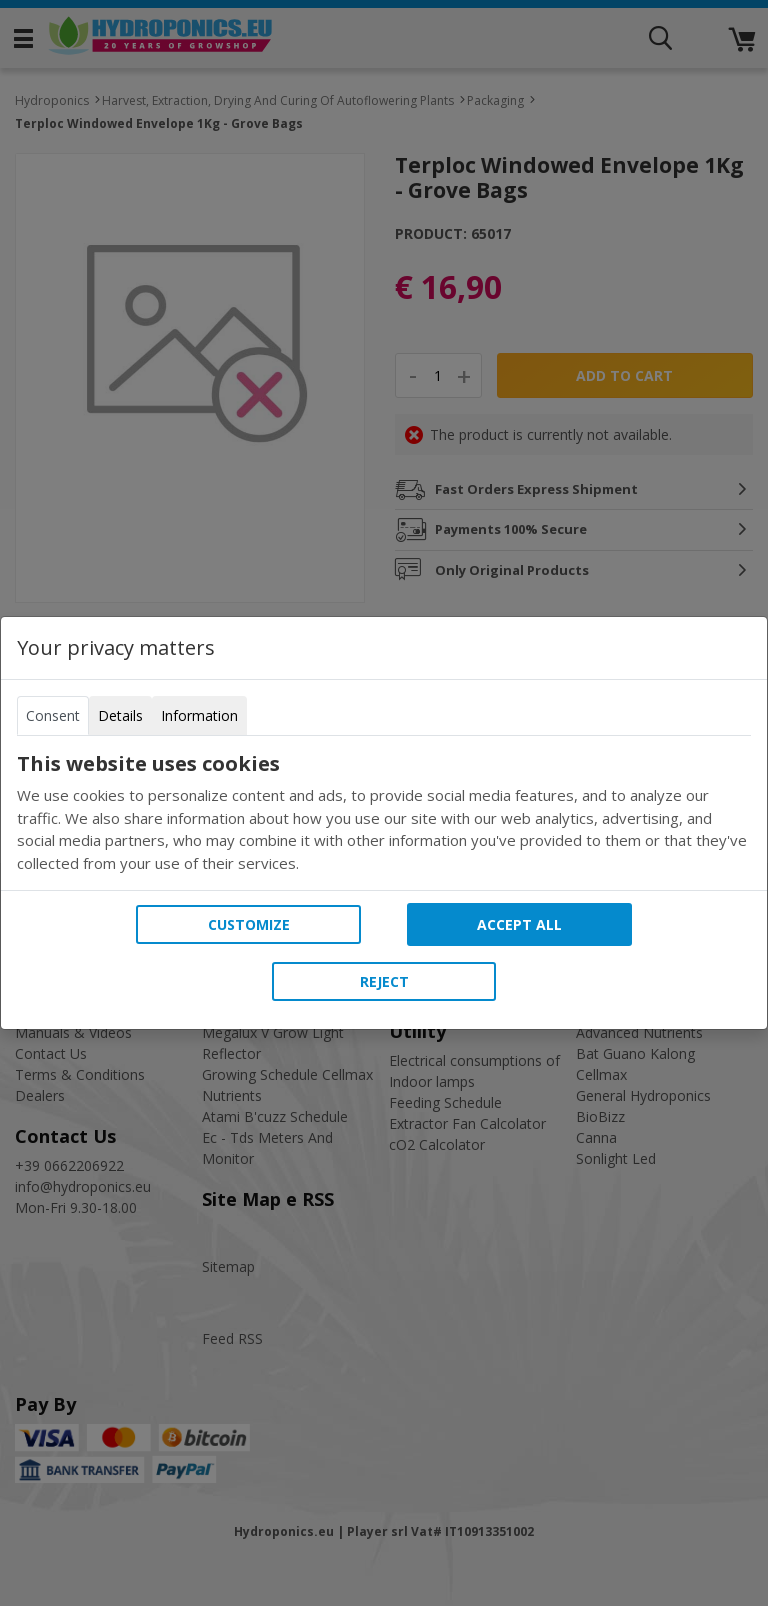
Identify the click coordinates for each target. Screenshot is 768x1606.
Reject (384, 981)
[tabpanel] (384, 813)
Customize (249, 924)
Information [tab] (199, 715)
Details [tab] (120, 715)
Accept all (519, 924)
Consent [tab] (53, 715)
